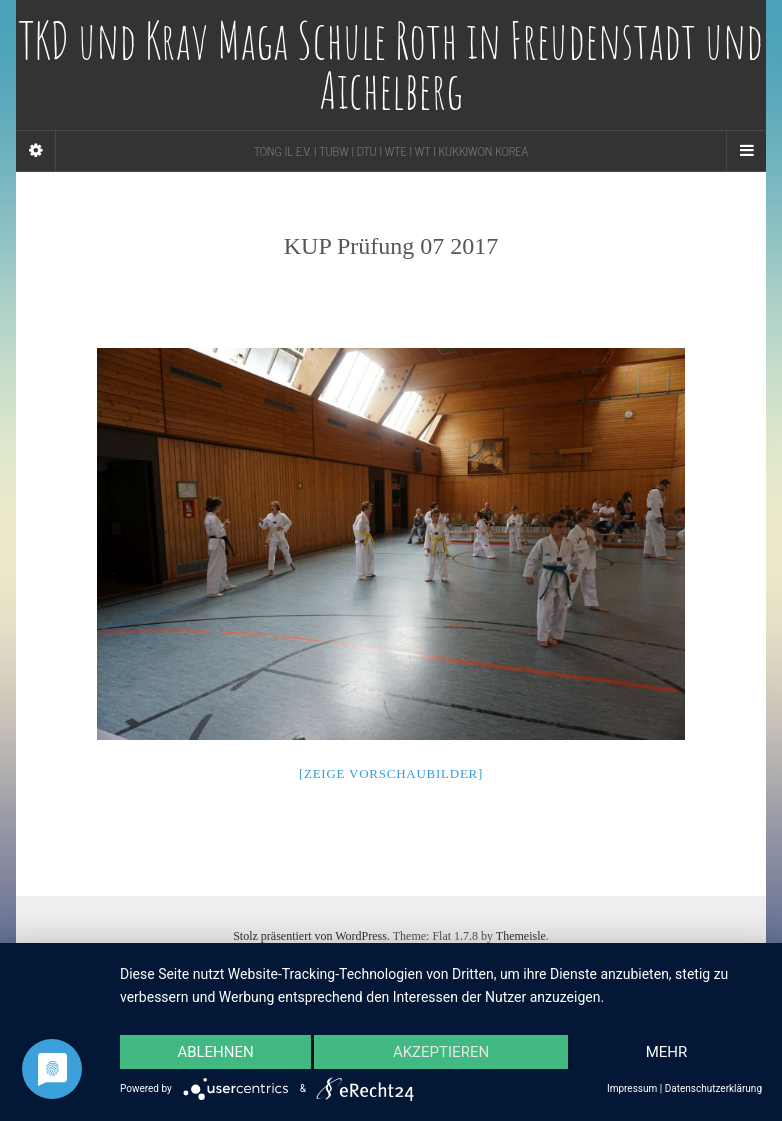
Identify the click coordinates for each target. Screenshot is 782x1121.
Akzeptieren (441, 1052)
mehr (667, 1052)
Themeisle (521, 936)
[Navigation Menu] (746, 151)
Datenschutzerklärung (713, 1088)
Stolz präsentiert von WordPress (310, 936)
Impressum (632, 1088)
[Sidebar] (36, 151)
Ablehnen (215, 1052)
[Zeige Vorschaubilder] (391, 773)
